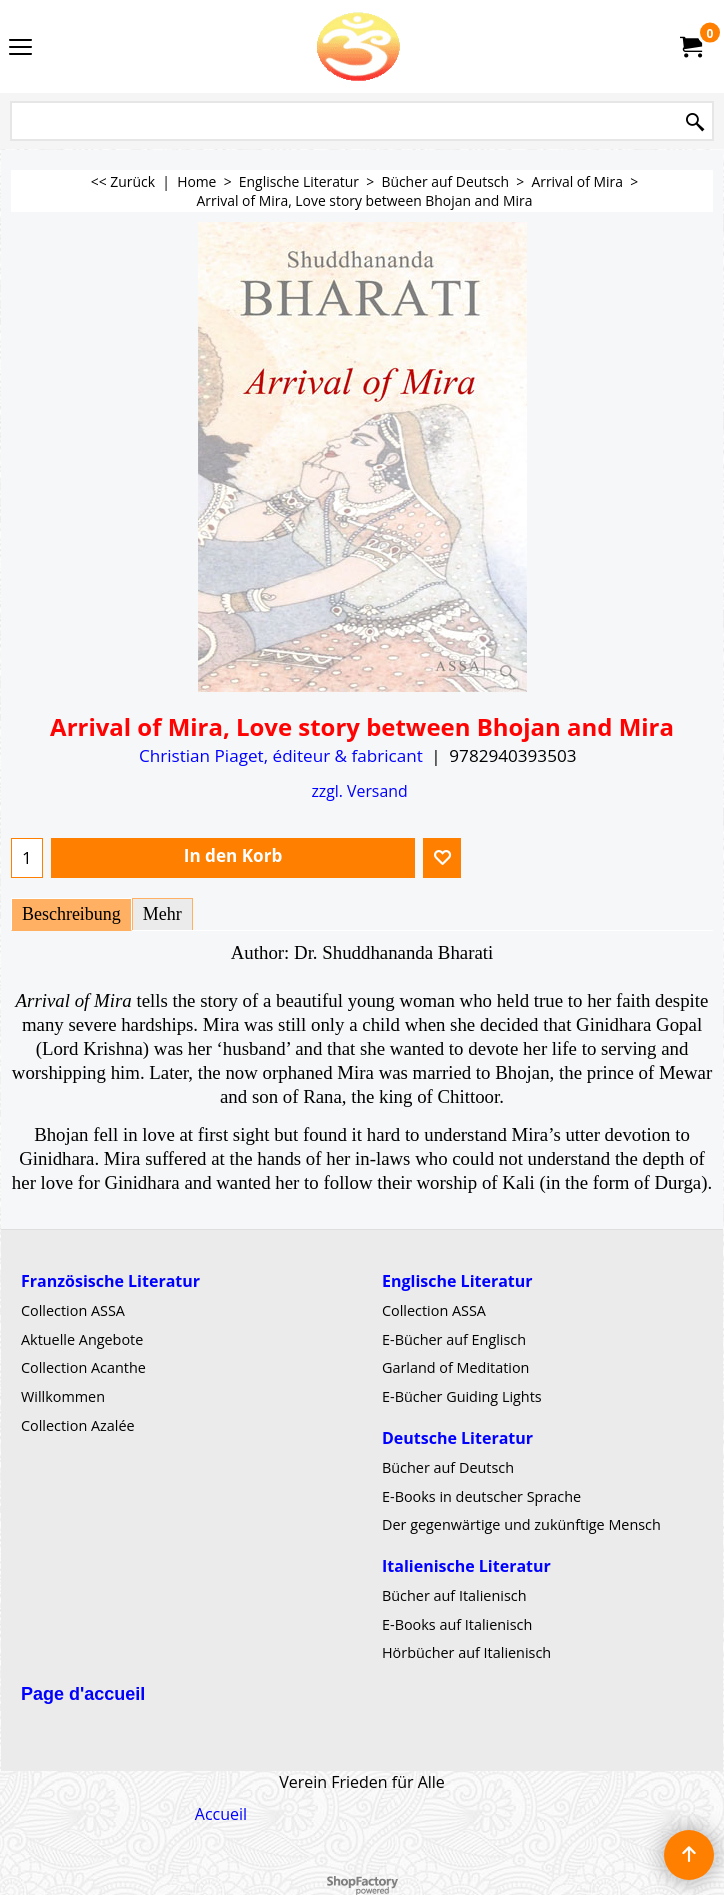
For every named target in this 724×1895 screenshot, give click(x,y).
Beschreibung (71, 914)
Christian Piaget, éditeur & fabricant (281, 755)
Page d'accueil (83, 1694)
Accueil (221, 1814)
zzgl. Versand (359, 791)
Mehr (162, 914)
